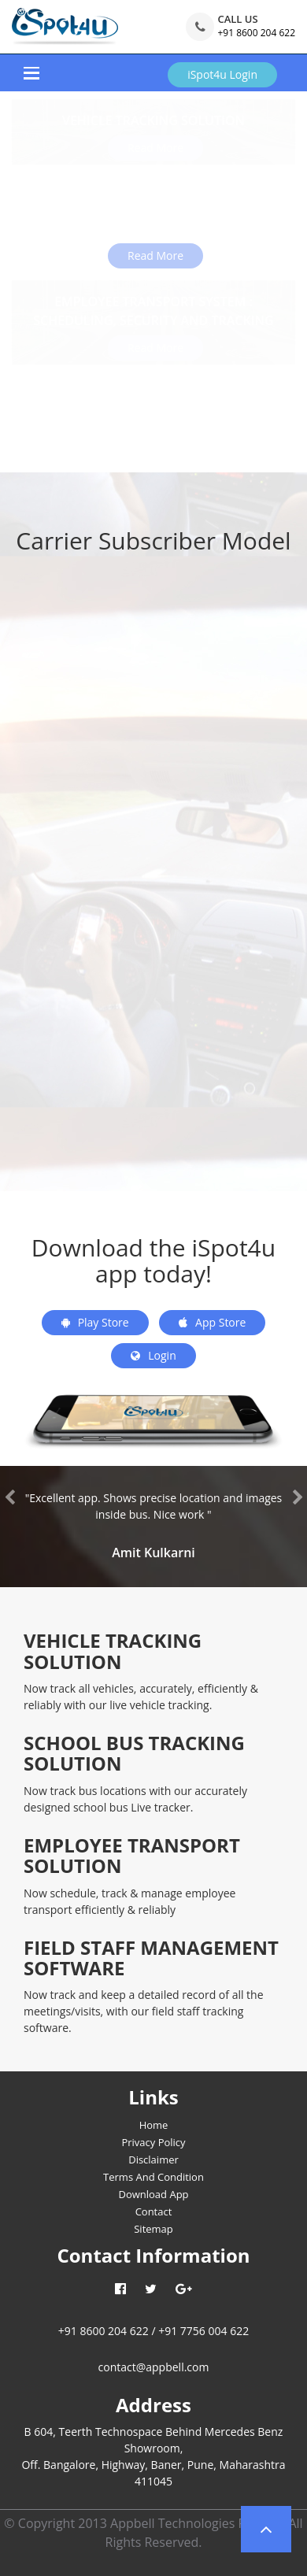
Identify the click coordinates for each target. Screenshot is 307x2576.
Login (153, 1355)
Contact (153, 2211)
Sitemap (153, 2229)
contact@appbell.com (153, 2366)
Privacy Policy (153, 2142)
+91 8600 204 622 (256, 32)
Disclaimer (153, 2159)
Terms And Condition (153, 2177)
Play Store (95, 1322)
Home (153, 2125)
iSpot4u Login (222, 74)
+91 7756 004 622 (203, 2330)
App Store (212, 1322)
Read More (155, 255)
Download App (153, 2194)
